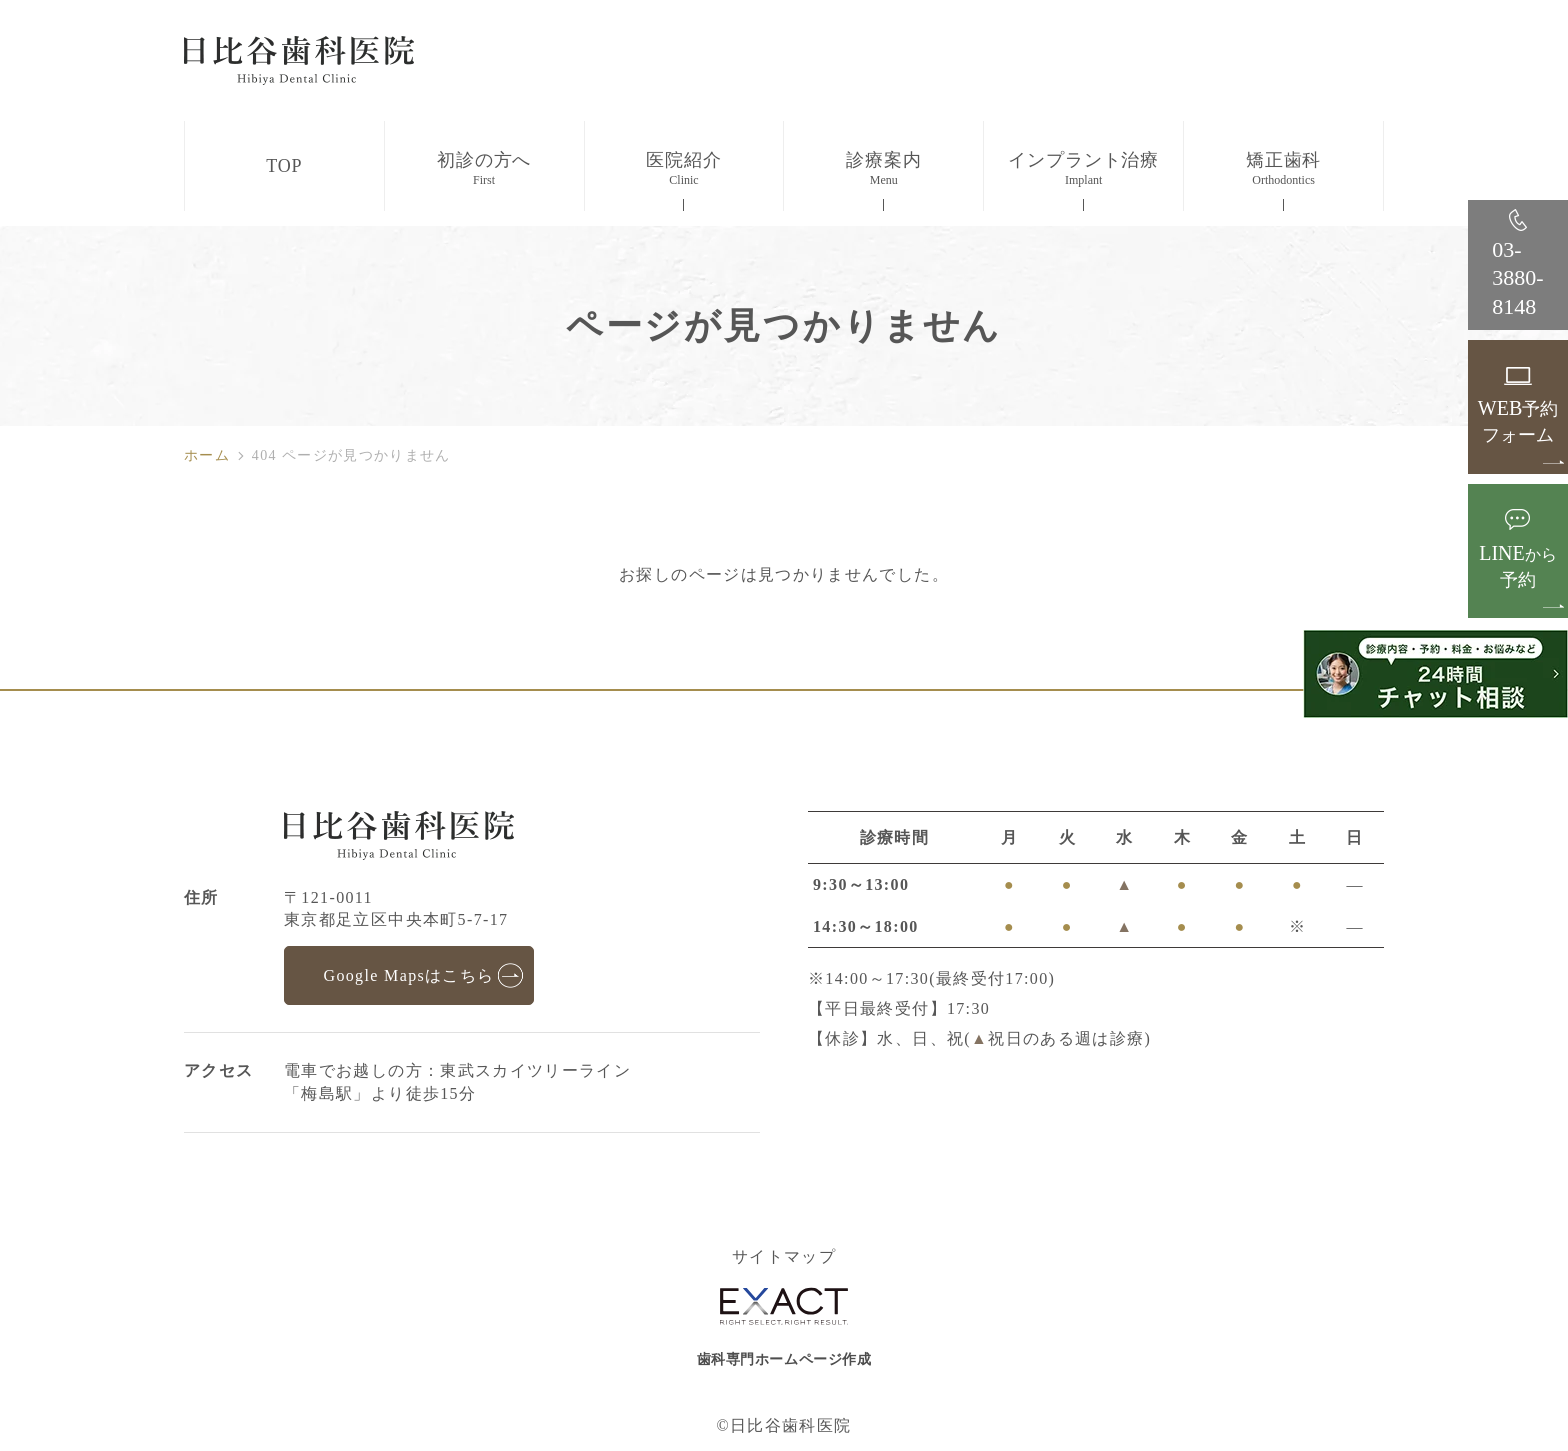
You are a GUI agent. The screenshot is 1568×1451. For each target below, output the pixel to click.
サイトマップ (784, 1257)
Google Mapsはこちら (408, 975)
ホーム (207, 455)
